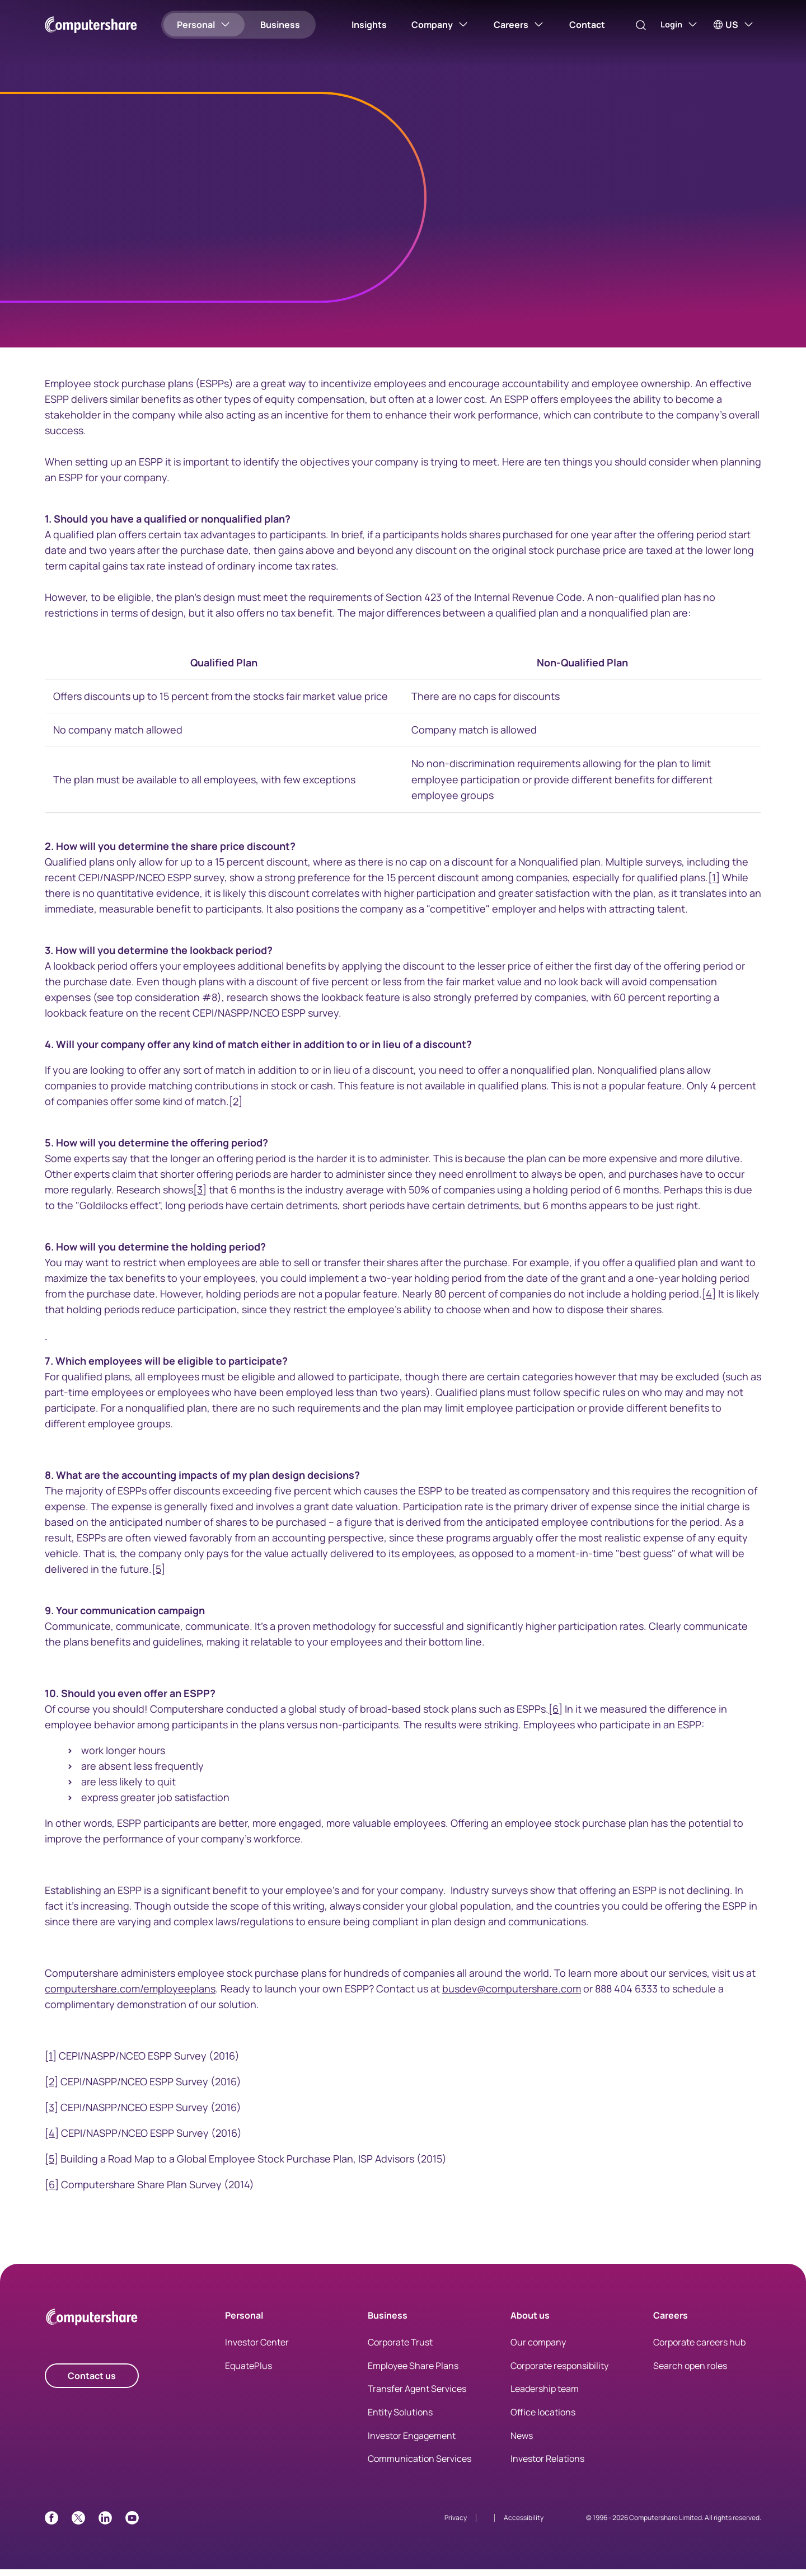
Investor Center (257, 2349)
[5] (158, 1576)
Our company (538, 2349)
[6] (556, 1716)
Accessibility (523, 2524)
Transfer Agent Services (417, 2396)
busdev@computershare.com (511, 1995)
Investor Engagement (412, 2442)
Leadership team (544, 2396)
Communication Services (419, 2466)
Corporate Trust (400, 2349)
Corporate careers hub (699, 2349)
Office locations (542, 2419)
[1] (714, 884)
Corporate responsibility (559, 2372)
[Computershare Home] (92, 2326)
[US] (733, 24)
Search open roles (690, 2372)
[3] (200, 1197)
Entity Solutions (400, 2419)
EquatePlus (248, 2372)
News (521, 2442)
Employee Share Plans (413, 2372)
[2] (235, 1108)
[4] (709, 1301)
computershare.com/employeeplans (130, 1995)
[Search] (632, 25)
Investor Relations (547, 2466)
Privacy (455, 2524)
